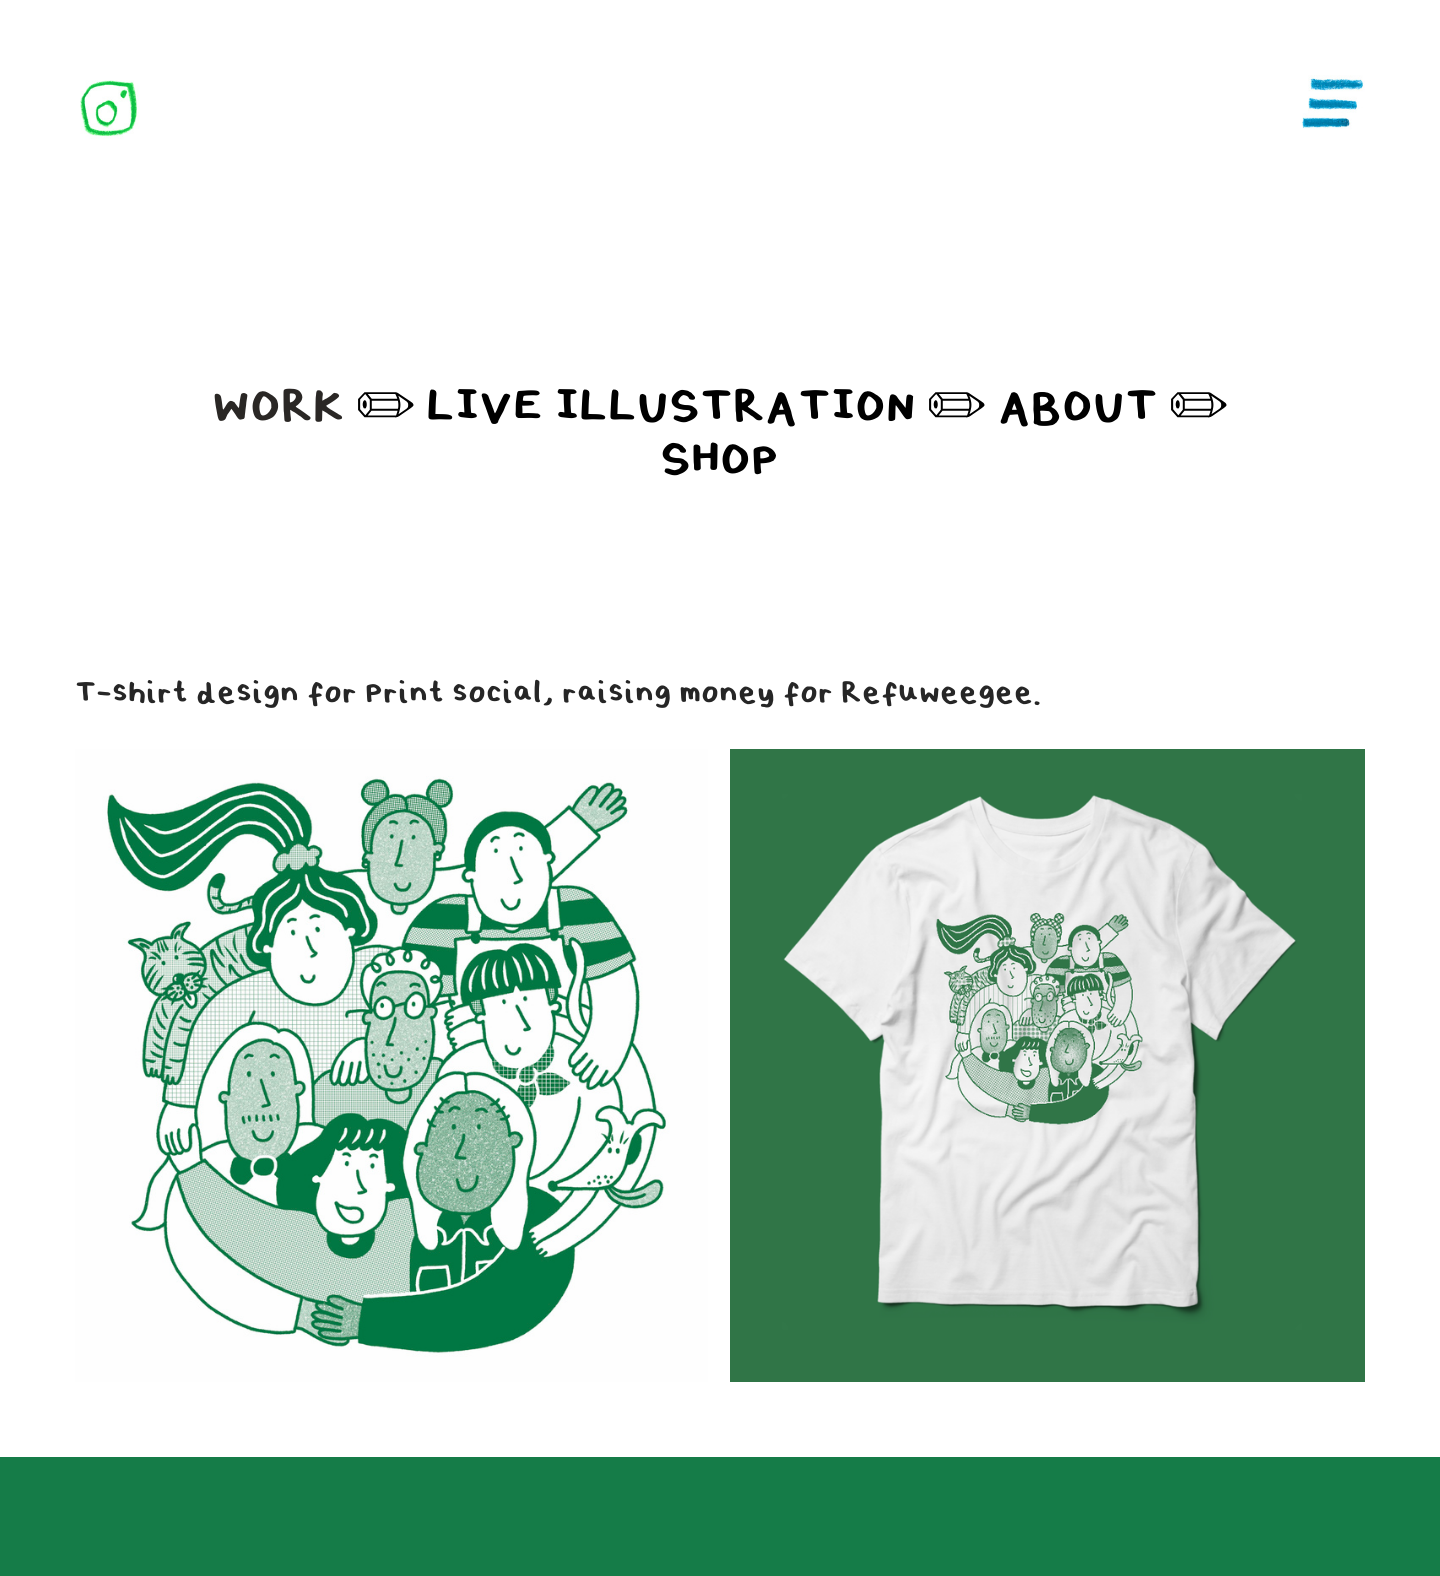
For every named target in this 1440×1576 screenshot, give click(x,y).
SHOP (719, 460)
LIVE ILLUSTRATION (665, 407)
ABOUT (1078, 407)
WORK (278, 407)
